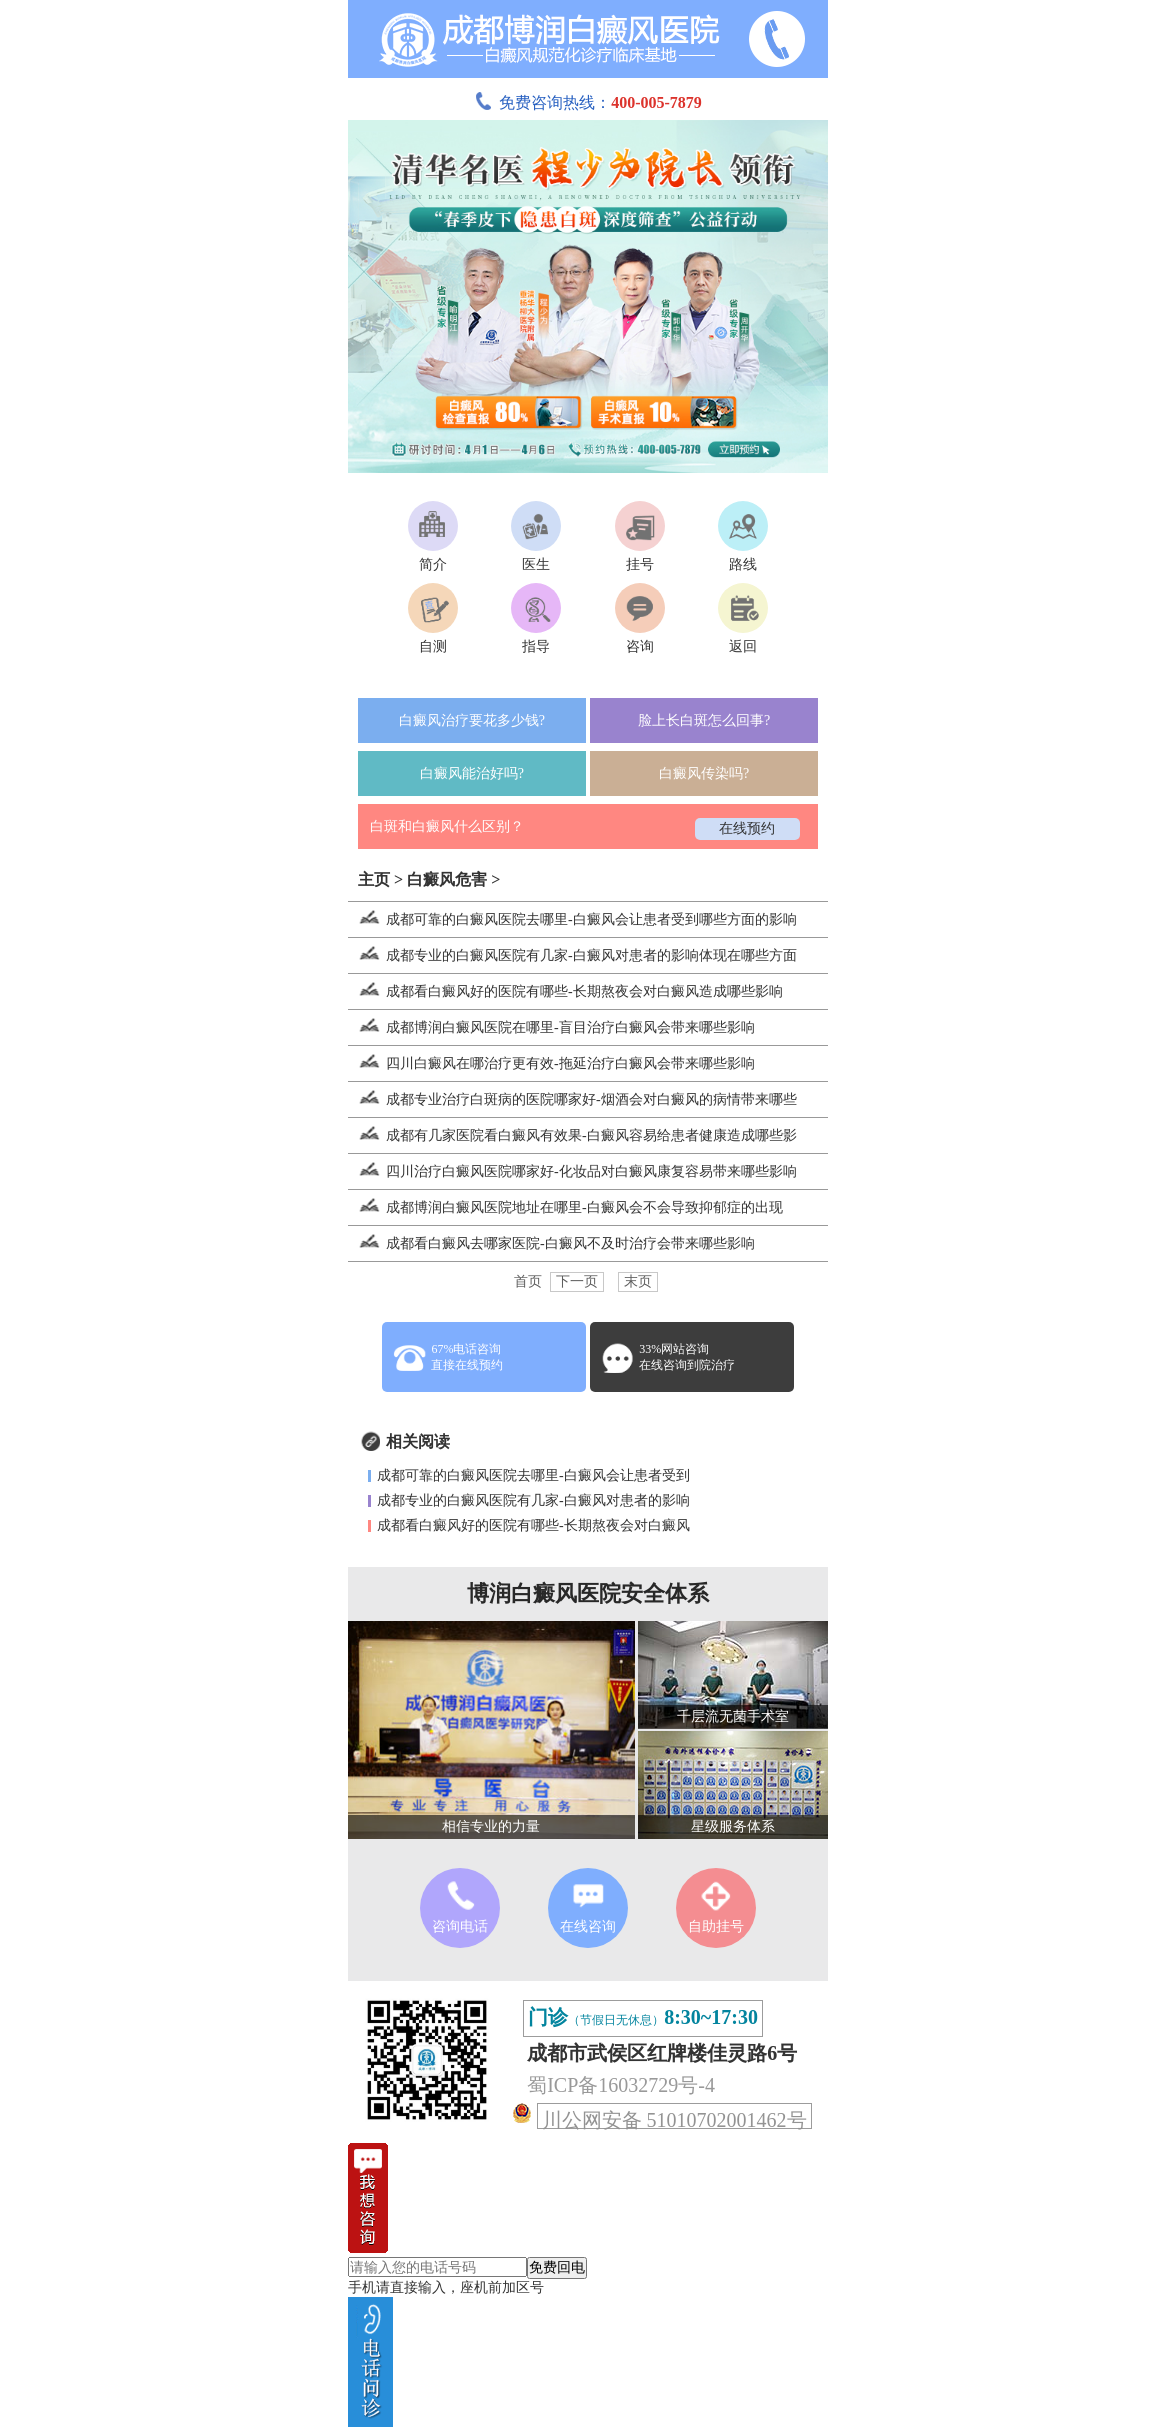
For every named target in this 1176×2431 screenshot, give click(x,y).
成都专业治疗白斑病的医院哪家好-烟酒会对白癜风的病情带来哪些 (572, 1099)
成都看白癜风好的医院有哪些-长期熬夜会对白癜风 (533, 1525)
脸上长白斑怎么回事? (704, 720)
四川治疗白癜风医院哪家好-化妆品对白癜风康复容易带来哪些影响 (572, 1171)
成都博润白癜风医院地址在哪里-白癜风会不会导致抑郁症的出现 (565, 1207)
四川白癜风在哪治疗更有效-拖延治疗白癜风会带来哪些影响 (551, 1063)
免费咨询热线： (588, 102)
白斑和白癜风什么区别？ (447, 826)
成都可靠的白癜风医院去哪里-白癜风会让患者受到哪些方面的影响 (572, 919)
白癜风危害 (447, 879)
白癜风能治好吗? (472, 773)
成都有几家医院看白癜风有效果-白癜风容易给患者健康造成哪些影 (572, 1135)
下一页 (577, 1281)
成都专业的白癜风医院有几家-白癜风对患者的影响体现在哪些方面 (572, 955)
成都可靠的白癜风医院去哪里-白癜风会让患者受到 (533, 1475)
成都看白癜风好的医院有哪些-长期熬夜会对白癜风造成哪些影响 (565, 991)
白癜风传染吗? (704, 773)
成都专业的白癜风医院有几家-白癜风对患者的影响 (533, 1500)
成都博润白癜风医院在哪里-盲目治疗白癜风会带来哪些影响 (551, 1027)
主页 (374, 879)
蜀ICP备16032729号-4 (621, 2085)
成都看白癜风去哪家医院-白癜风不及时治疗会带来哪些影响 (551, 1243)
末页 (638, 1281)
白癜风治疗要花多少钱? (472, 720)
